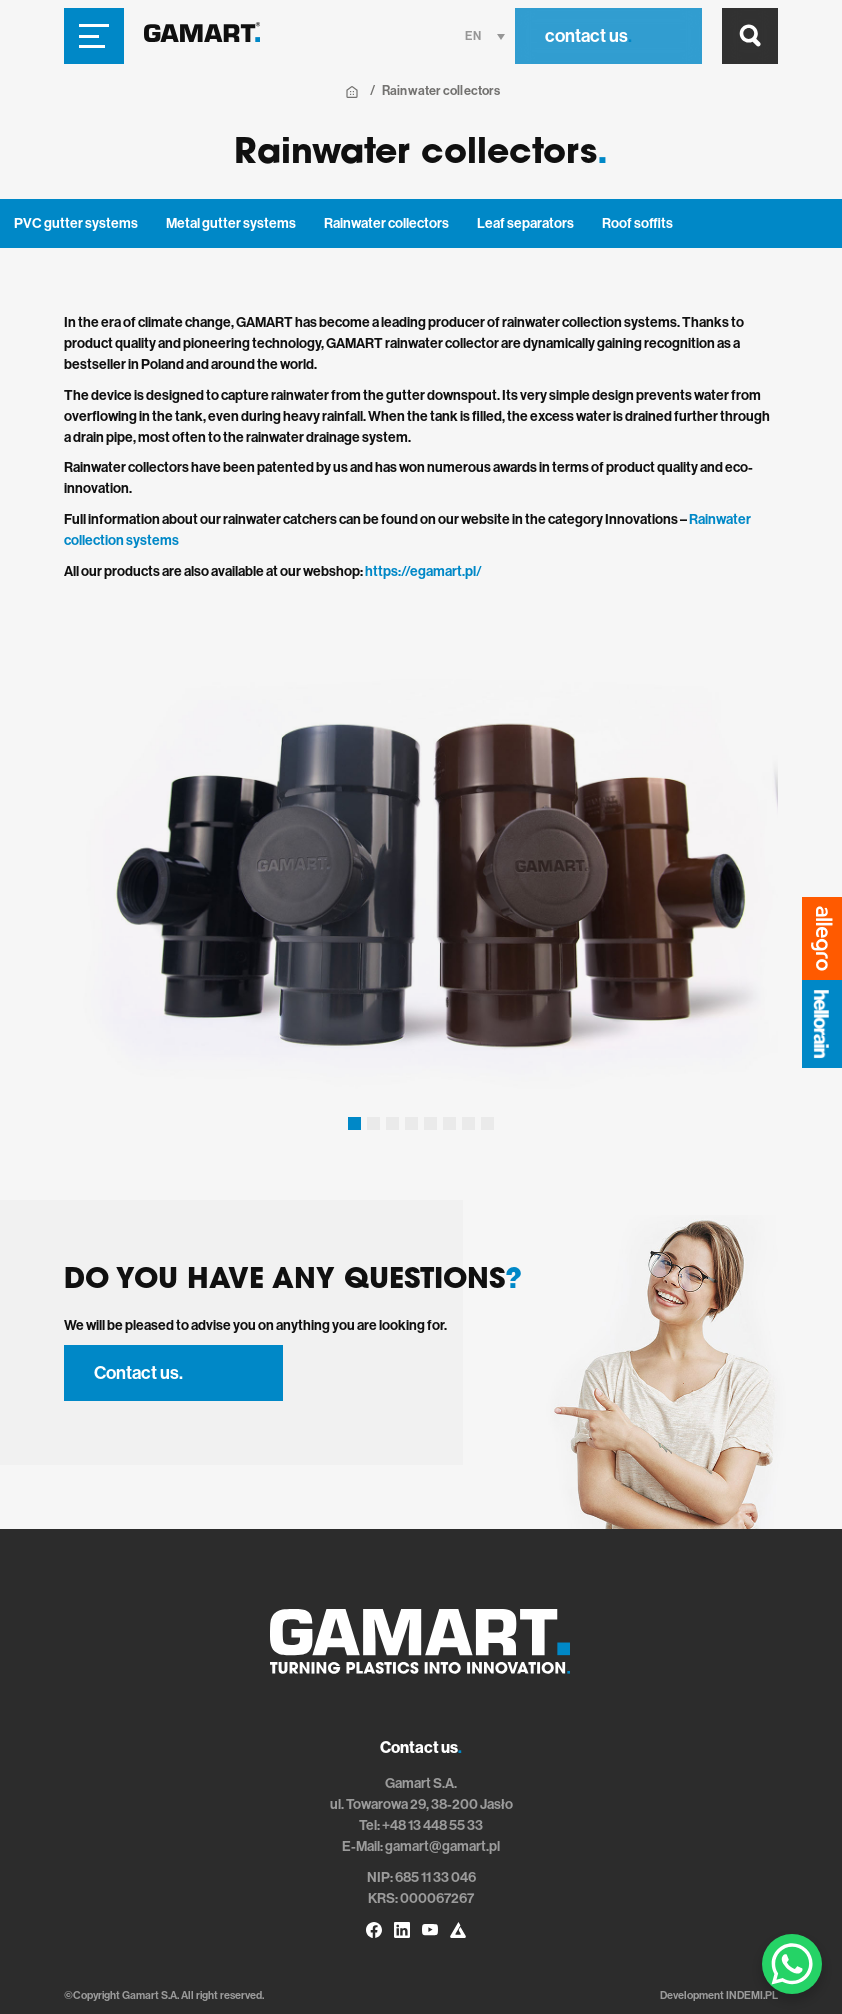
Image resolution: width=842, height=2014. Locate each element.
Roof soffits (637, 223)
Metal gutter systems (231, 223)
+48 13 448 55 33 (432, 1825)
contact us (588, 36)
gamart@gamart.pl (442, 1846)
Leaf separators (525, 223)
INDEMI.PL (752, 1995)
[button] (354, 1123)
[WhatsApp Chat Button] (792, 1964)
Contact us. (138, 1373)
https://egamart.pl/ (423, 571)
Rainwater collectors (386, 223)
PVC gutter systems (76, 223)
